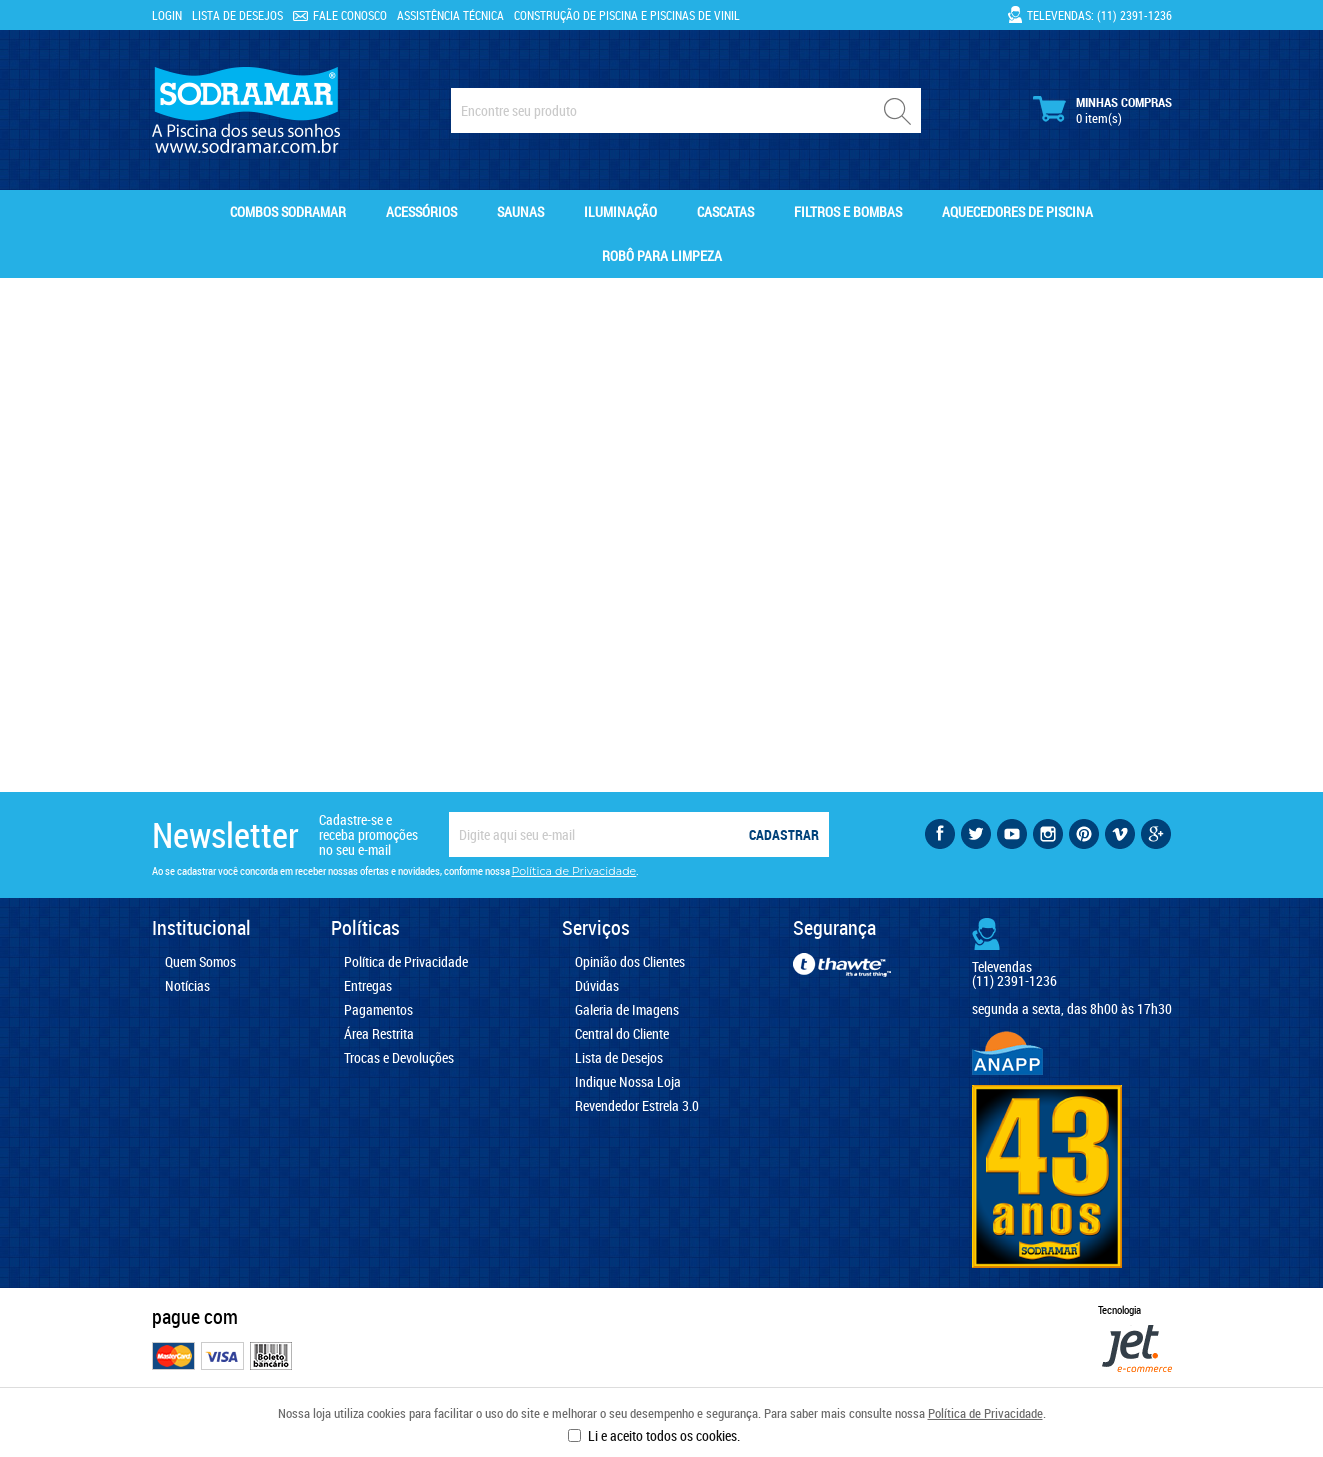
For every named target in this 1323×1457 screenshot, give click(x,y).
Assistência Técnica (450, 15)
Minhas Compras (1102, 110)
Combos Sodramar (288, 211)
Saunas (520, 211)
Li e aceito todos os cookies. (664, 1435)
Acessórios (421, 211)
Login (167, 15)
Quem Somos (200, 962)
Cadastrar (784, 834)
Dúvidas (597, 986)
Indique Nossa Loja (628, 1082)
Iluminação (620, 211)
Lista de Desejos (237, 15)
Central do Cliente (622, 1034)
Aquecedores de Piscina (1017, 211)
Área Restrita (379, 1034)
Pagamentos (378, 1010)
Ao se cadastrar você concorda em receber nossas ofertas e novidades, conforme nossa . (396, 871)
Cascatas (725, 211)
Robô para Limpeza (662, 255)
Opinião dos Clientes (630, 962)
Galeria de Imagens (627, 1010)
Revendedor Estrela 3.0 (637, 1106)
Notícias (187, 986)
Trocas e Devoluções (399, 1058)
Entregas (368, 986)
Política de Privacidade (985, 1413)
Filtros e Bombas (848, 211)
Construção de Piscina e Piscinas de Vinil (627, 15)
